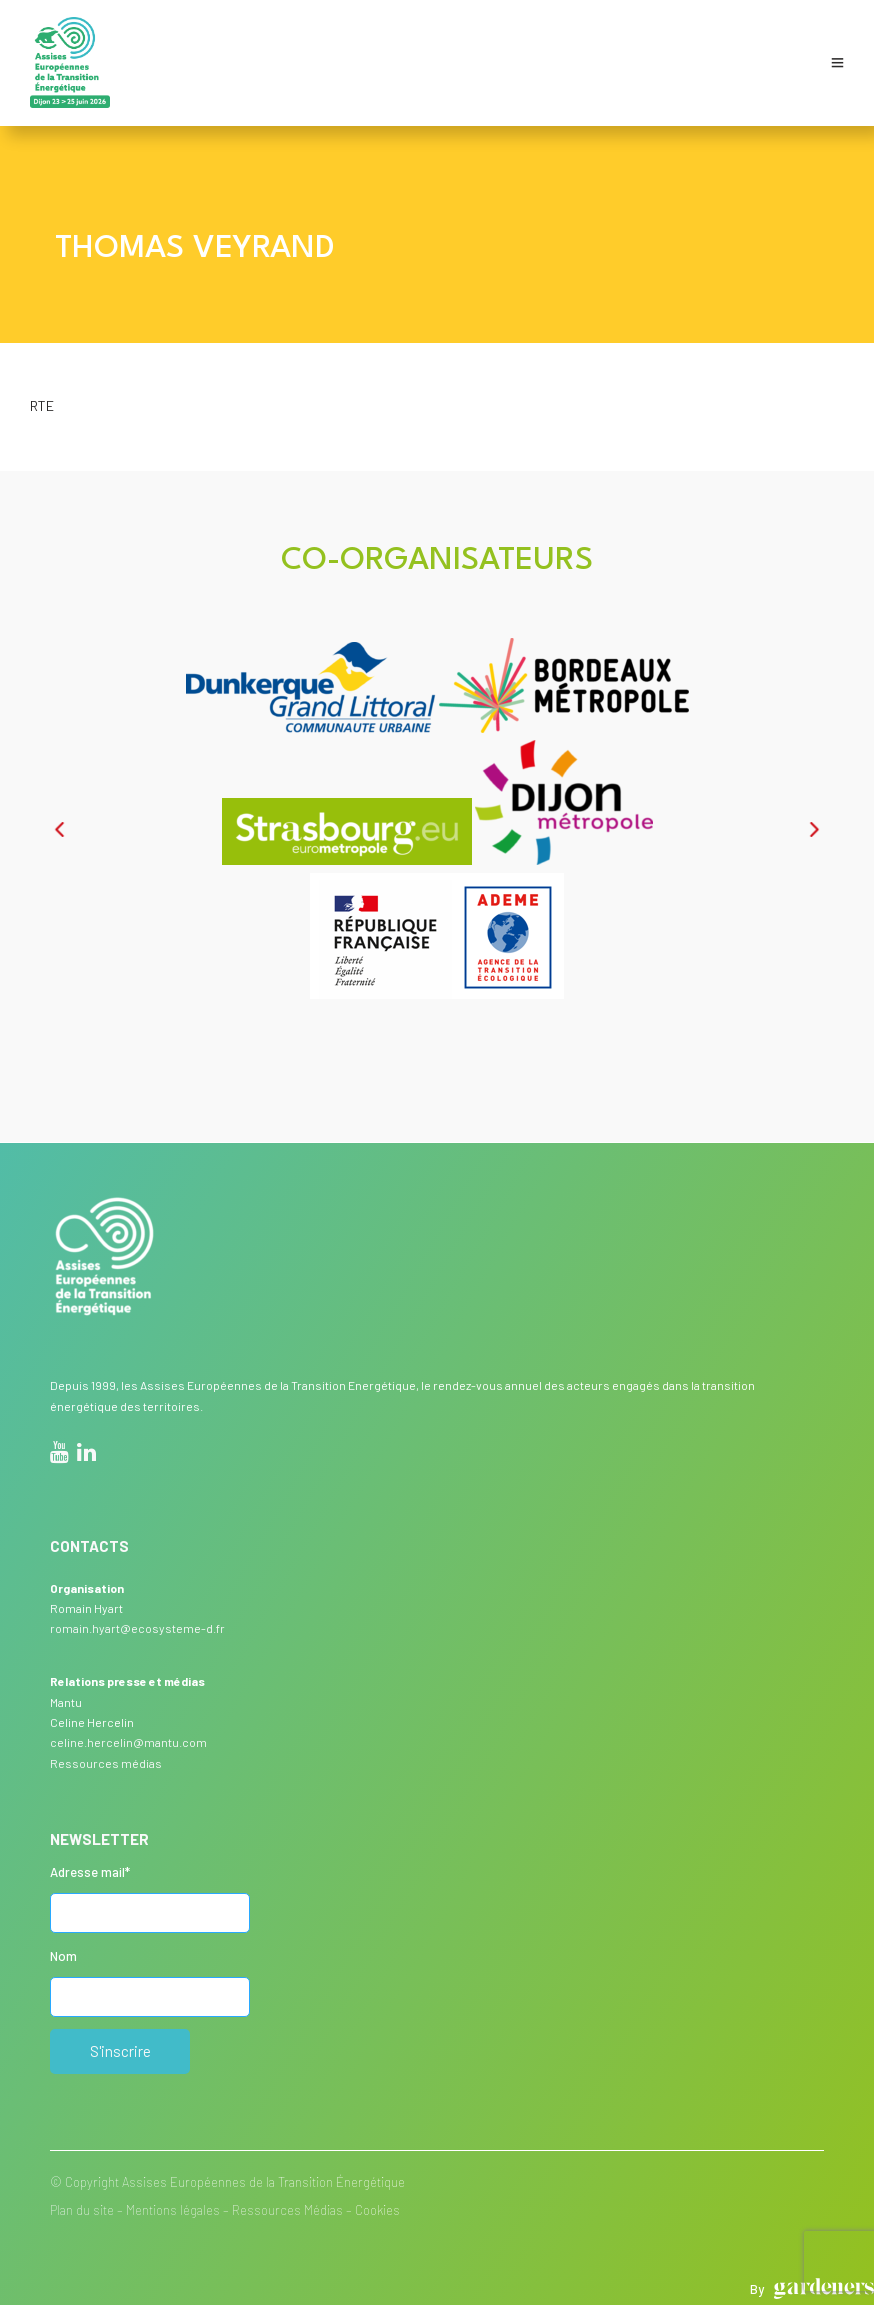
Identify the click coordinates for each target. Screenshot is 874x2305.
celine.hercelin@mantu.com (128, 1742)
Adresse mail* (90, 1872)
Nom (63, 1956)
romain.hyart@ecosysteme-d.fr (137, 1628)
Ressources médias (106, 1763)
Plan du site (82, 2210)
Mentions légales (173, 2210)
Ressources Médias (287, 2210)
